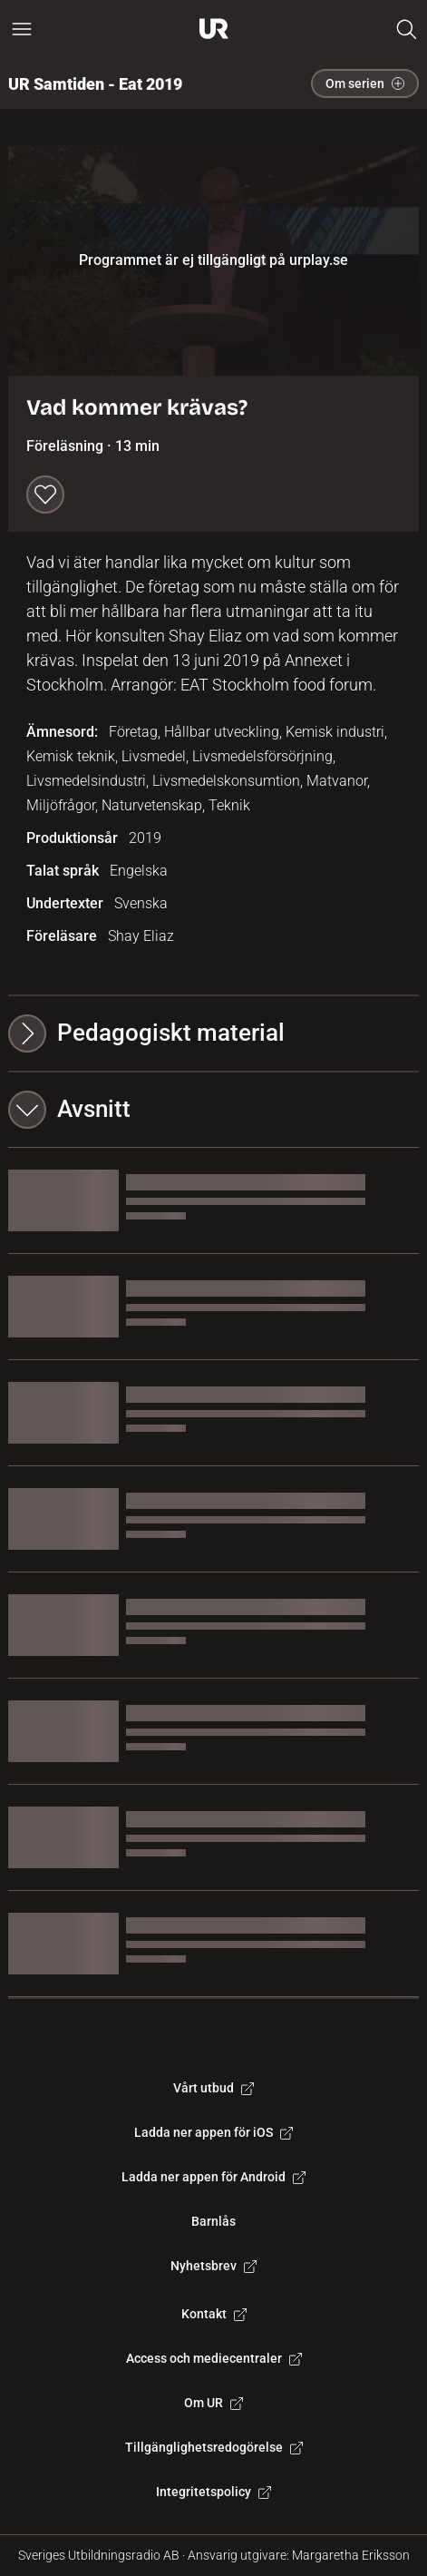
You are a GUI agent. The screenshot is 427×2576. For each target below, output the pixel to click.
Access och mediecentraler (214, 2358)
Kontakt (214, 2314)
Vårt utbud (213, 2088)
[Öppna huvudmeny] (22, 29)
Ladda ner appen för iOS (213, 2132)
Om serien (364, 83)
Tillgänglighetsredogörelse (214, 2447)
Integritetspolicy (213, 2491)
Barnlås (213, 2221)
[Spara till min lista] (45, 494)
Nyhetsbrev (213, 2265)
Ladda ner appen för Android (213, 2177)
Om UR (213, 2402)
